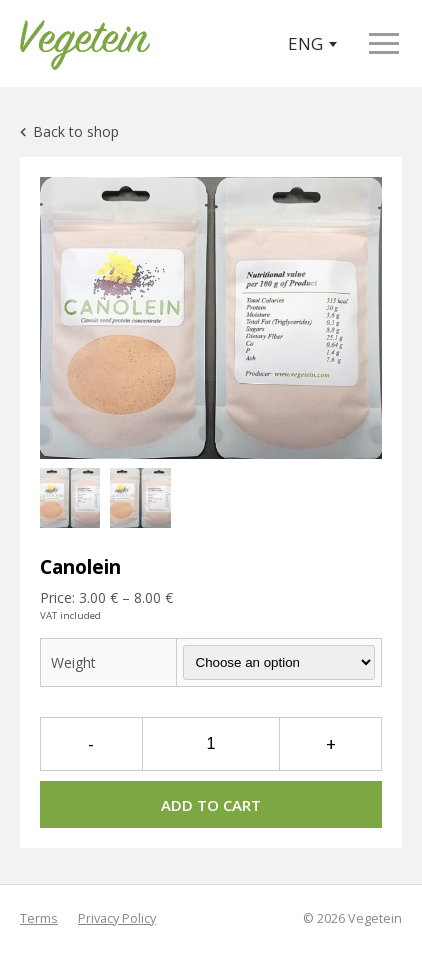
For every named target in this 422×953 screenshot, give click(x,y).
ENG (312, 43)
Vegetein (375, 918)
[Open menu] (384, 43)
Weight (73, 662)
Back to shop (69, 131)
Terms (39, 918)
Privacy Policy (117, 918)
